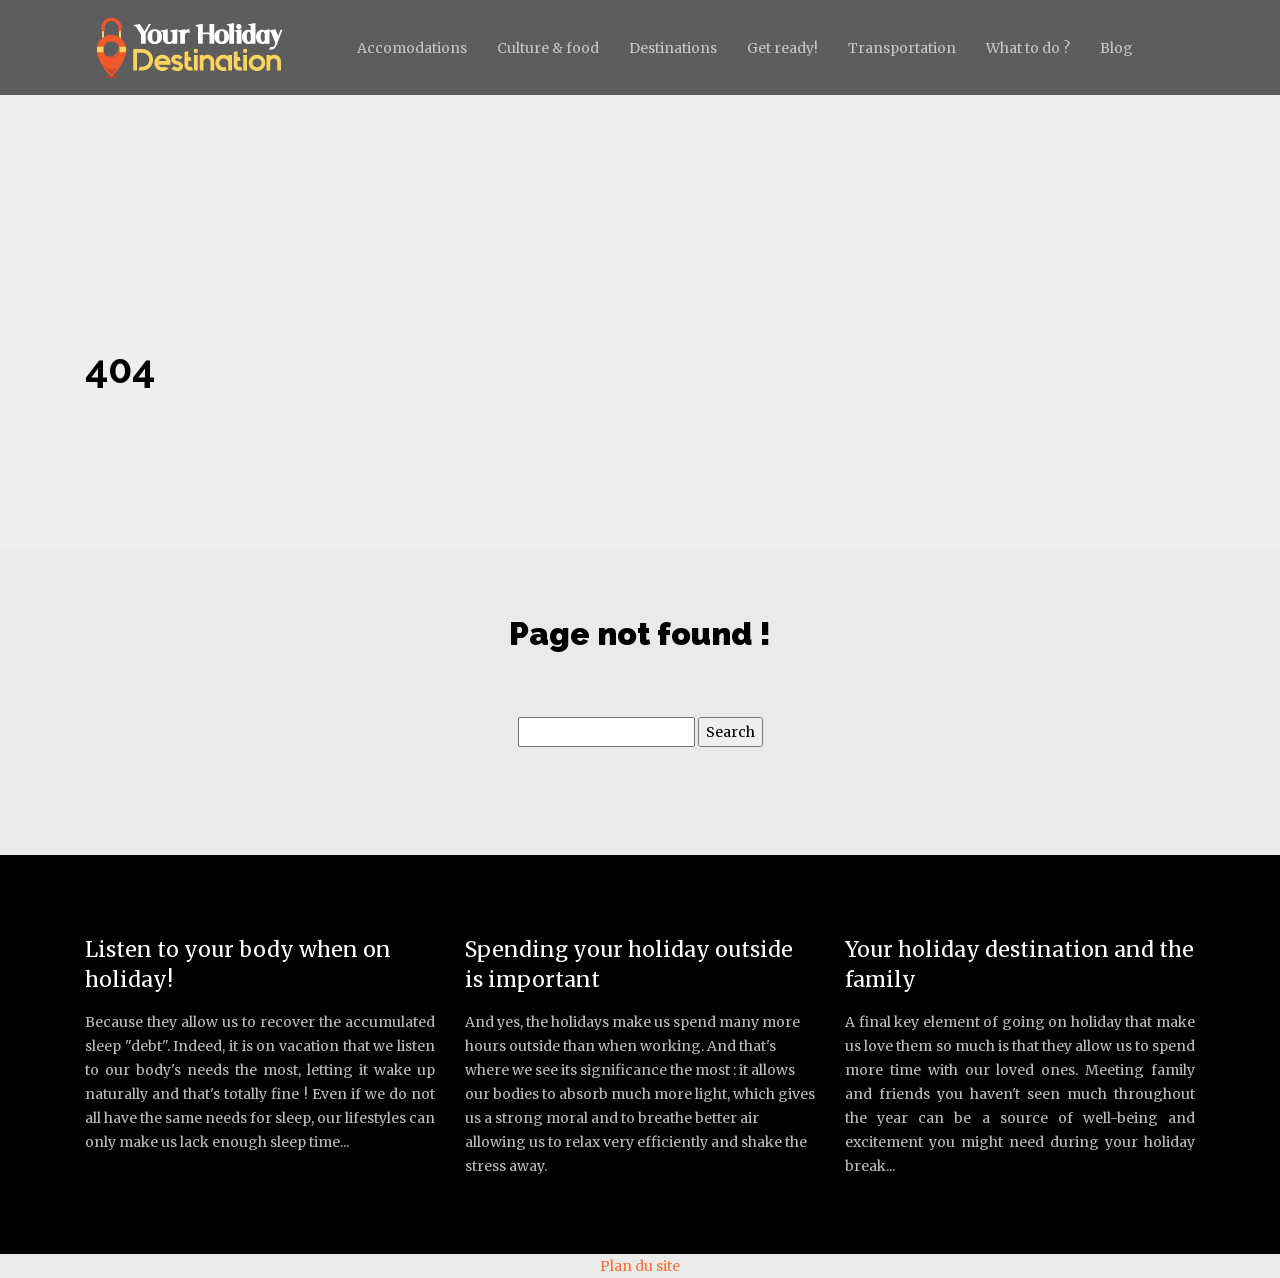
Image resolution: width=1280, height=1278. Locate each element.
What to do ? (1028, 48)
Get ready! (782, 48)
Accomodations (412, 48)
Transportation (902, 48)
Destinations (673, 48)
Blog (1116, 48)
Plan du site (640, 1266)
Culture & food (548, 48)
